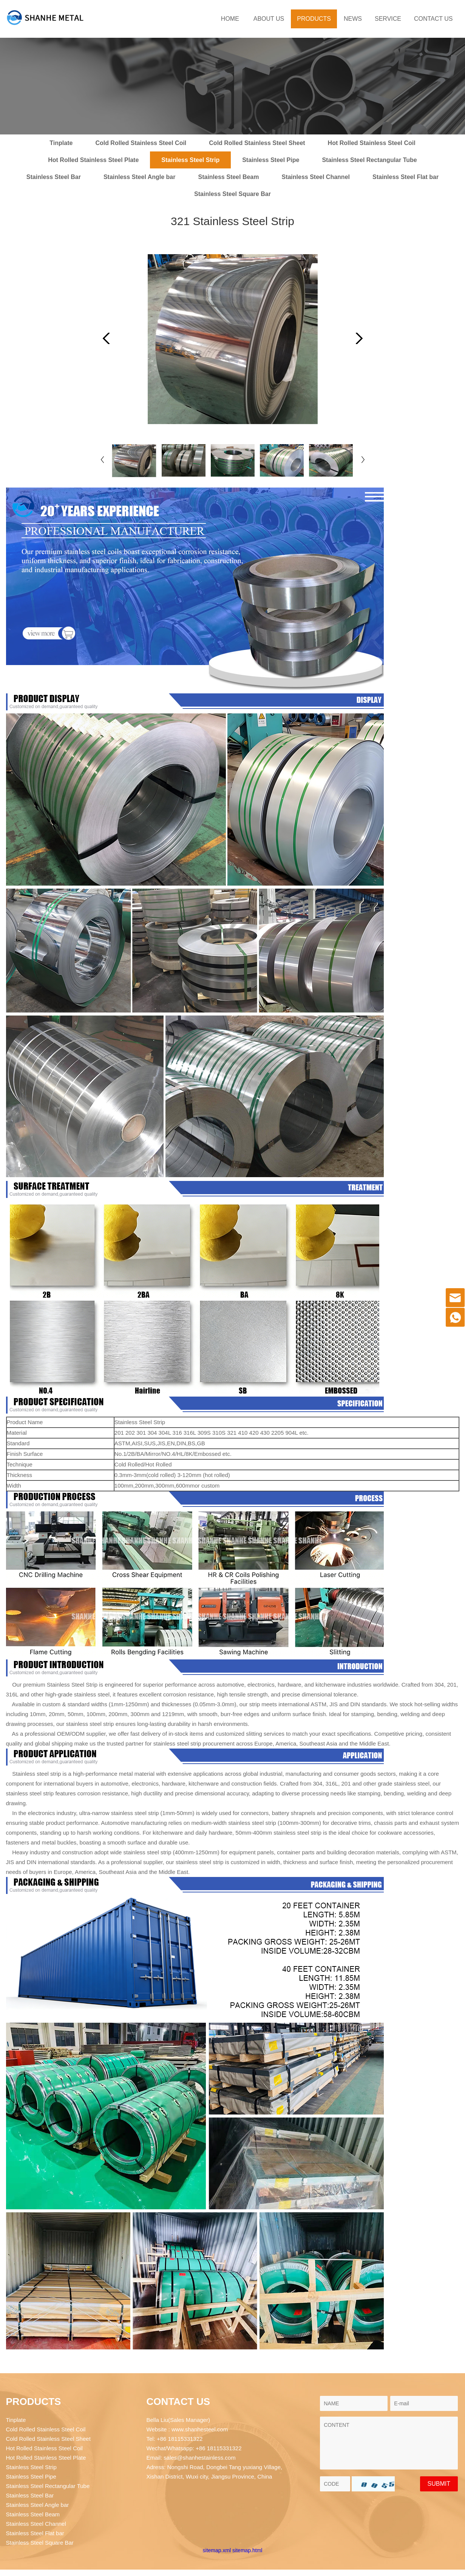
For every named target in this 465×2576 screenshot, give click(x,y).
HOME (230, 18)
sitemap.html (247, 2550)
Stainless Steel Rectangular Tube (369, 160)
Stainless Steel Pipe (270, 160)
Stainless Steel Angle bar (140, 177)
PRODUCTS (314, 18)
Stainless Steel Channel (315, 177)
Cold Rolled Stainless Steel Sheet (257, 143)
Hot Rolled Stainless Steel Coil (372, 143)
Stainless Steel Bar (53, 177)
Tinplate (61, 143)
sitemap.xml (217, 2550)
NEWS (353, 18)
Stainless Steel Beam (228, 177)
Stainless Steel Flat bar (405, 177)
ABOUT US (268, 18)
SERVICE (388, 18)
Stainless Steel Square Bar (232, 194)
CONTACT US (433, 18)
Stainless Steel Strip (190, 160)
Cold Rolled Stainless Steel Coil (140, 143)
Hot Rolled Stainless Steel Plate (93, 160)
